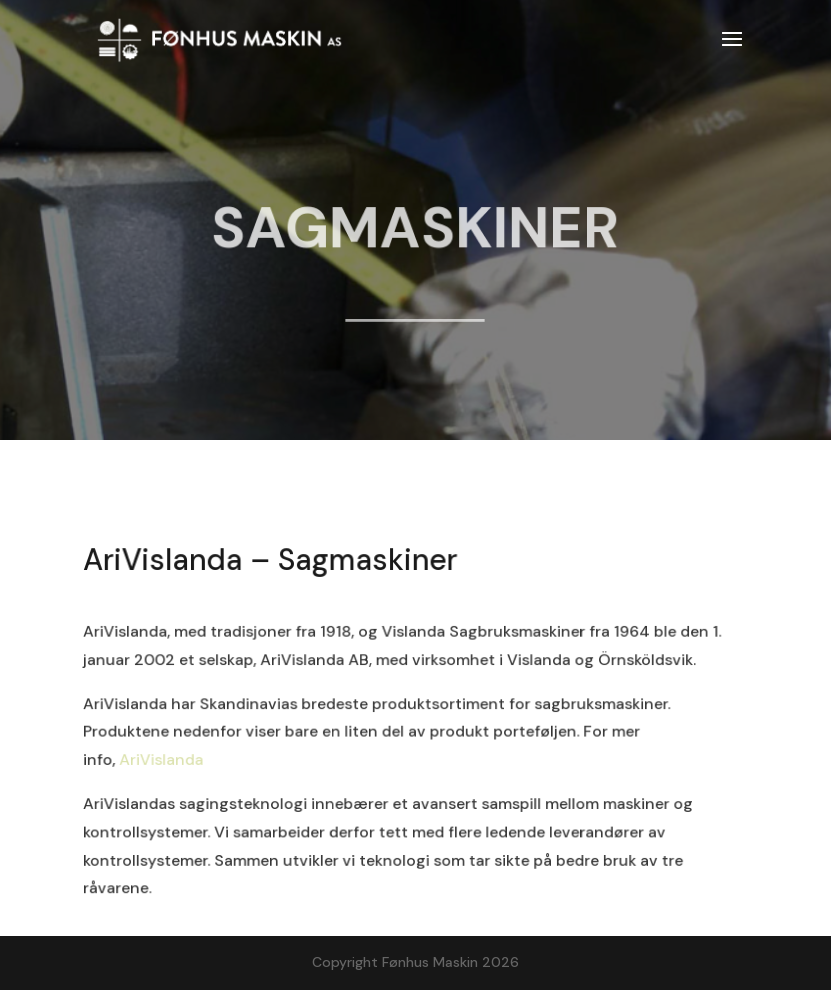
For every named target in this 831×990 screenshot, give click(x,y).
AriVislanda (160, 760)
